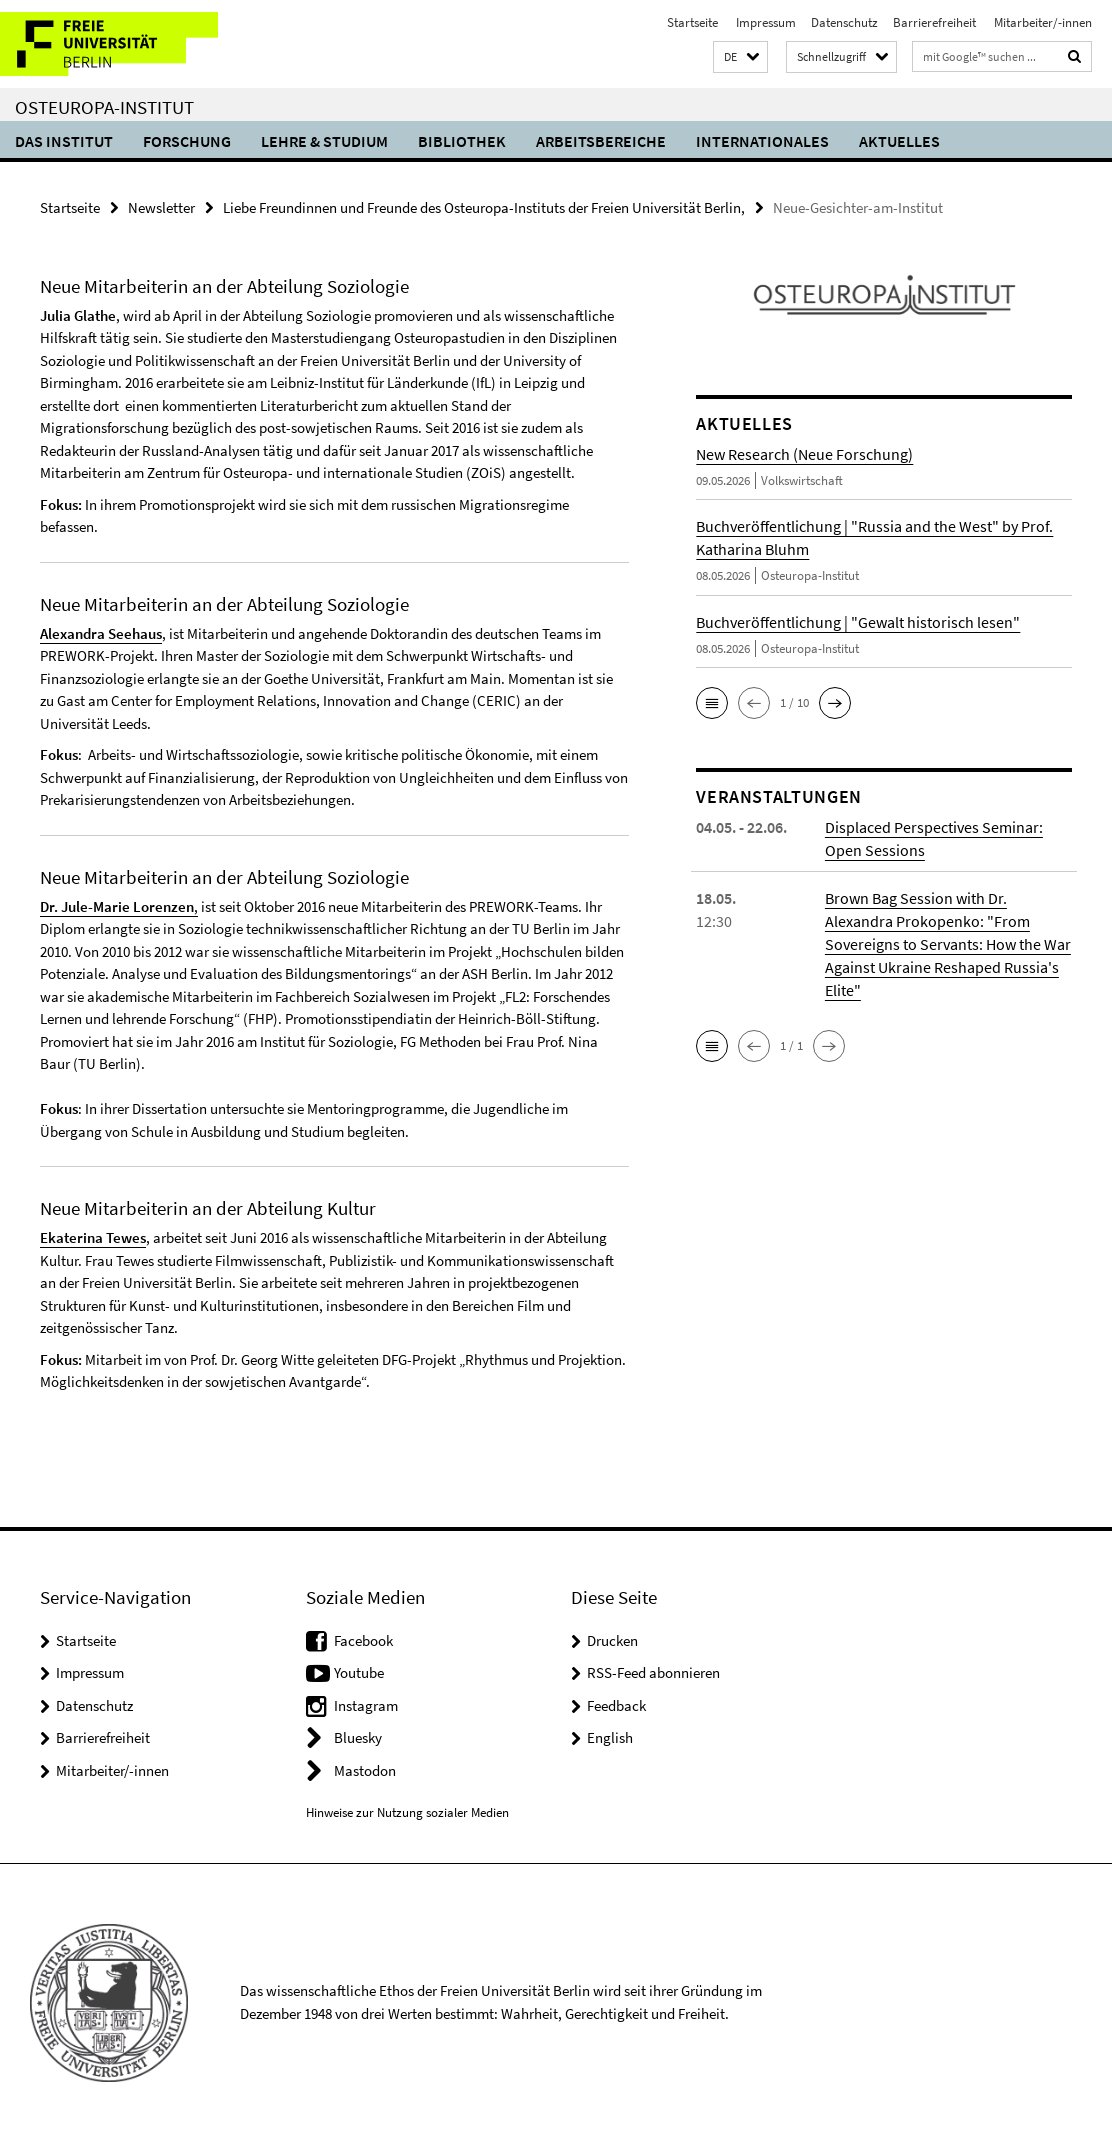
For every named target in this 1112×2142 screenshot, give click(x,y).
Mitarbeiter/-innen (1041, 22)
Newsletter (161, 207)
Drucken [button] (612, 1640)
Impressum (764, 22)
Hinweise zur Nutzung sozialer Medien (407, 1812)
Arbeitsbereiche (601, 141)
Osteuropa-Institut (104, 107)
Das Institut (64, 141)
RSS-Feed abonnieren (653, 1672)
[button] (740, 57)
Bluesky (358, 1737)
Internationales (762, 141)
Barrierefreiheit (934, 22)
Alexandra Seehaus (101, 633)
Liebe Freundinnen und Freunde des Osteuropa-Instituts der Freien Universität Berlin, (484, 207)
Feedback (616, 1705)
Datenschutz (844, 22)
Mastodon (365, 1770)
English (610, 1737)
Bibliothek (462, 141)
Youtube (359, 1672)
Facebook (363, 1640)
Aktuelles (899, 141)
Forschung (187, 141)
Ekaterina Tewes (93, 1237)
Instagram (366, 1705)
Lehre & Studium (324, 141)
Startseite (692, 22)
